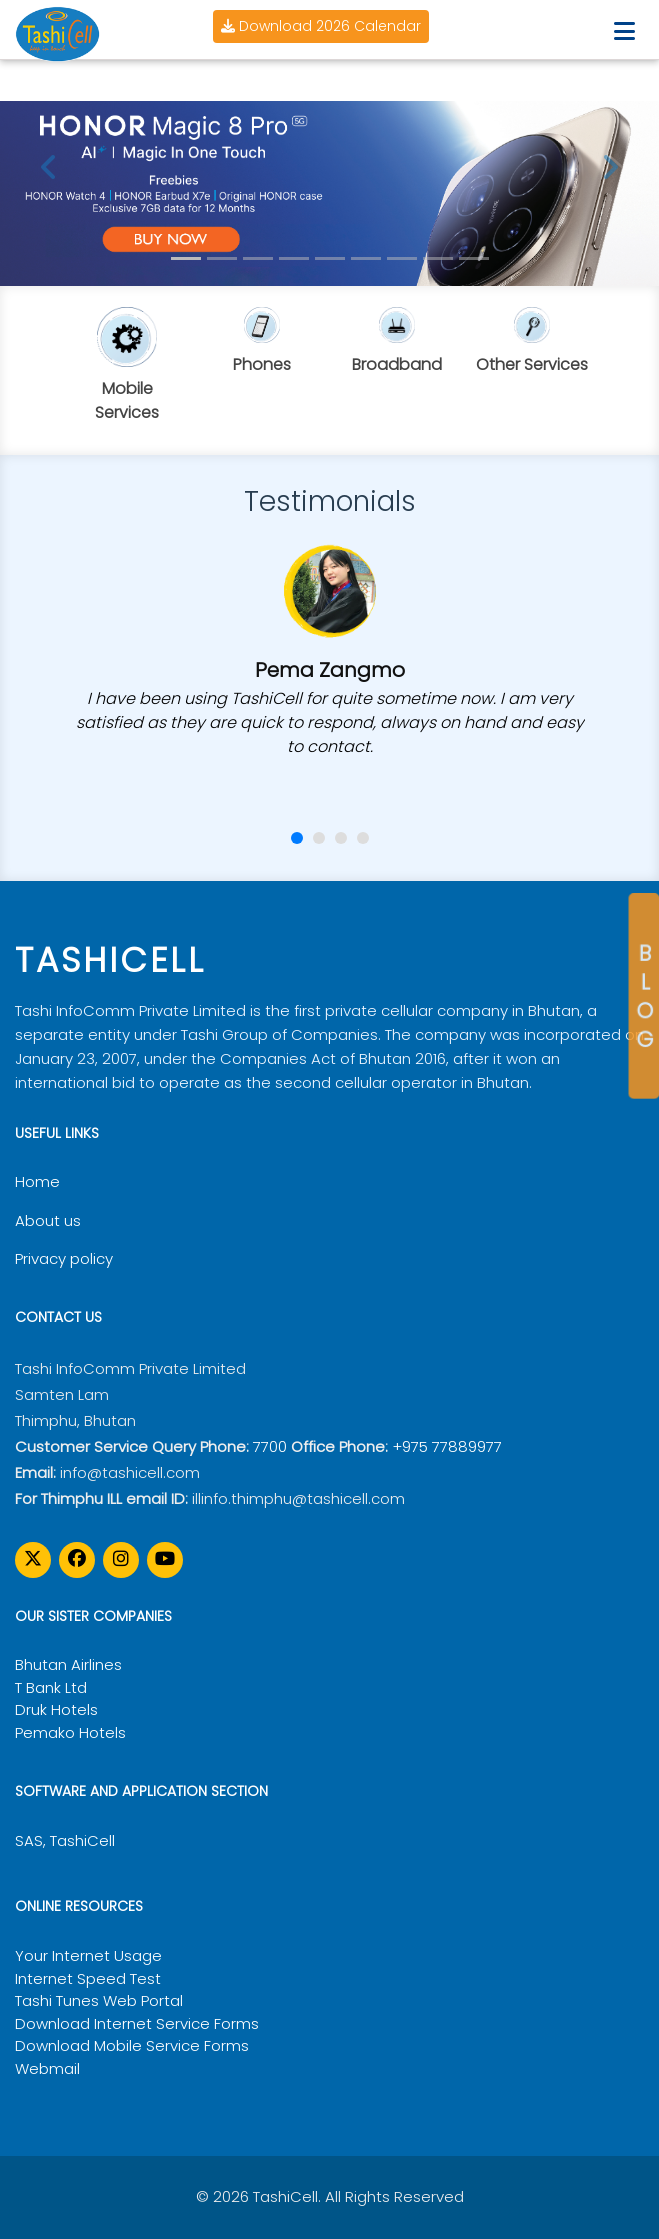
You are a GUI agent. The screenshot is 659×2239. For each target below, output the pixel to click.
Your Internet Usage (88, 1955)
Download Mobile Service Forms (132, 2045)
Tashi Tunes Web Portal (99, 2000)
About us (48, 1220)
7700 (270, 1446)
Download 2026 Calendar (321, 26)
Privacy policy (64, 1258)
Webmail (47, 2068)
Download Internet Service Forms (137, 2023)
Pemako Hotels (70, 1732)
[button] (297, 838)
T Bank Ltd (51, 1687)
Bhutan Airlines (68, 1664)
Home (37, 1181)
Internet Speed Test (88, 1978)
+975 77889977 (447, 1446)
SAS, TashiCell (65, 1840)
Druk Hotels (56, 1709)
